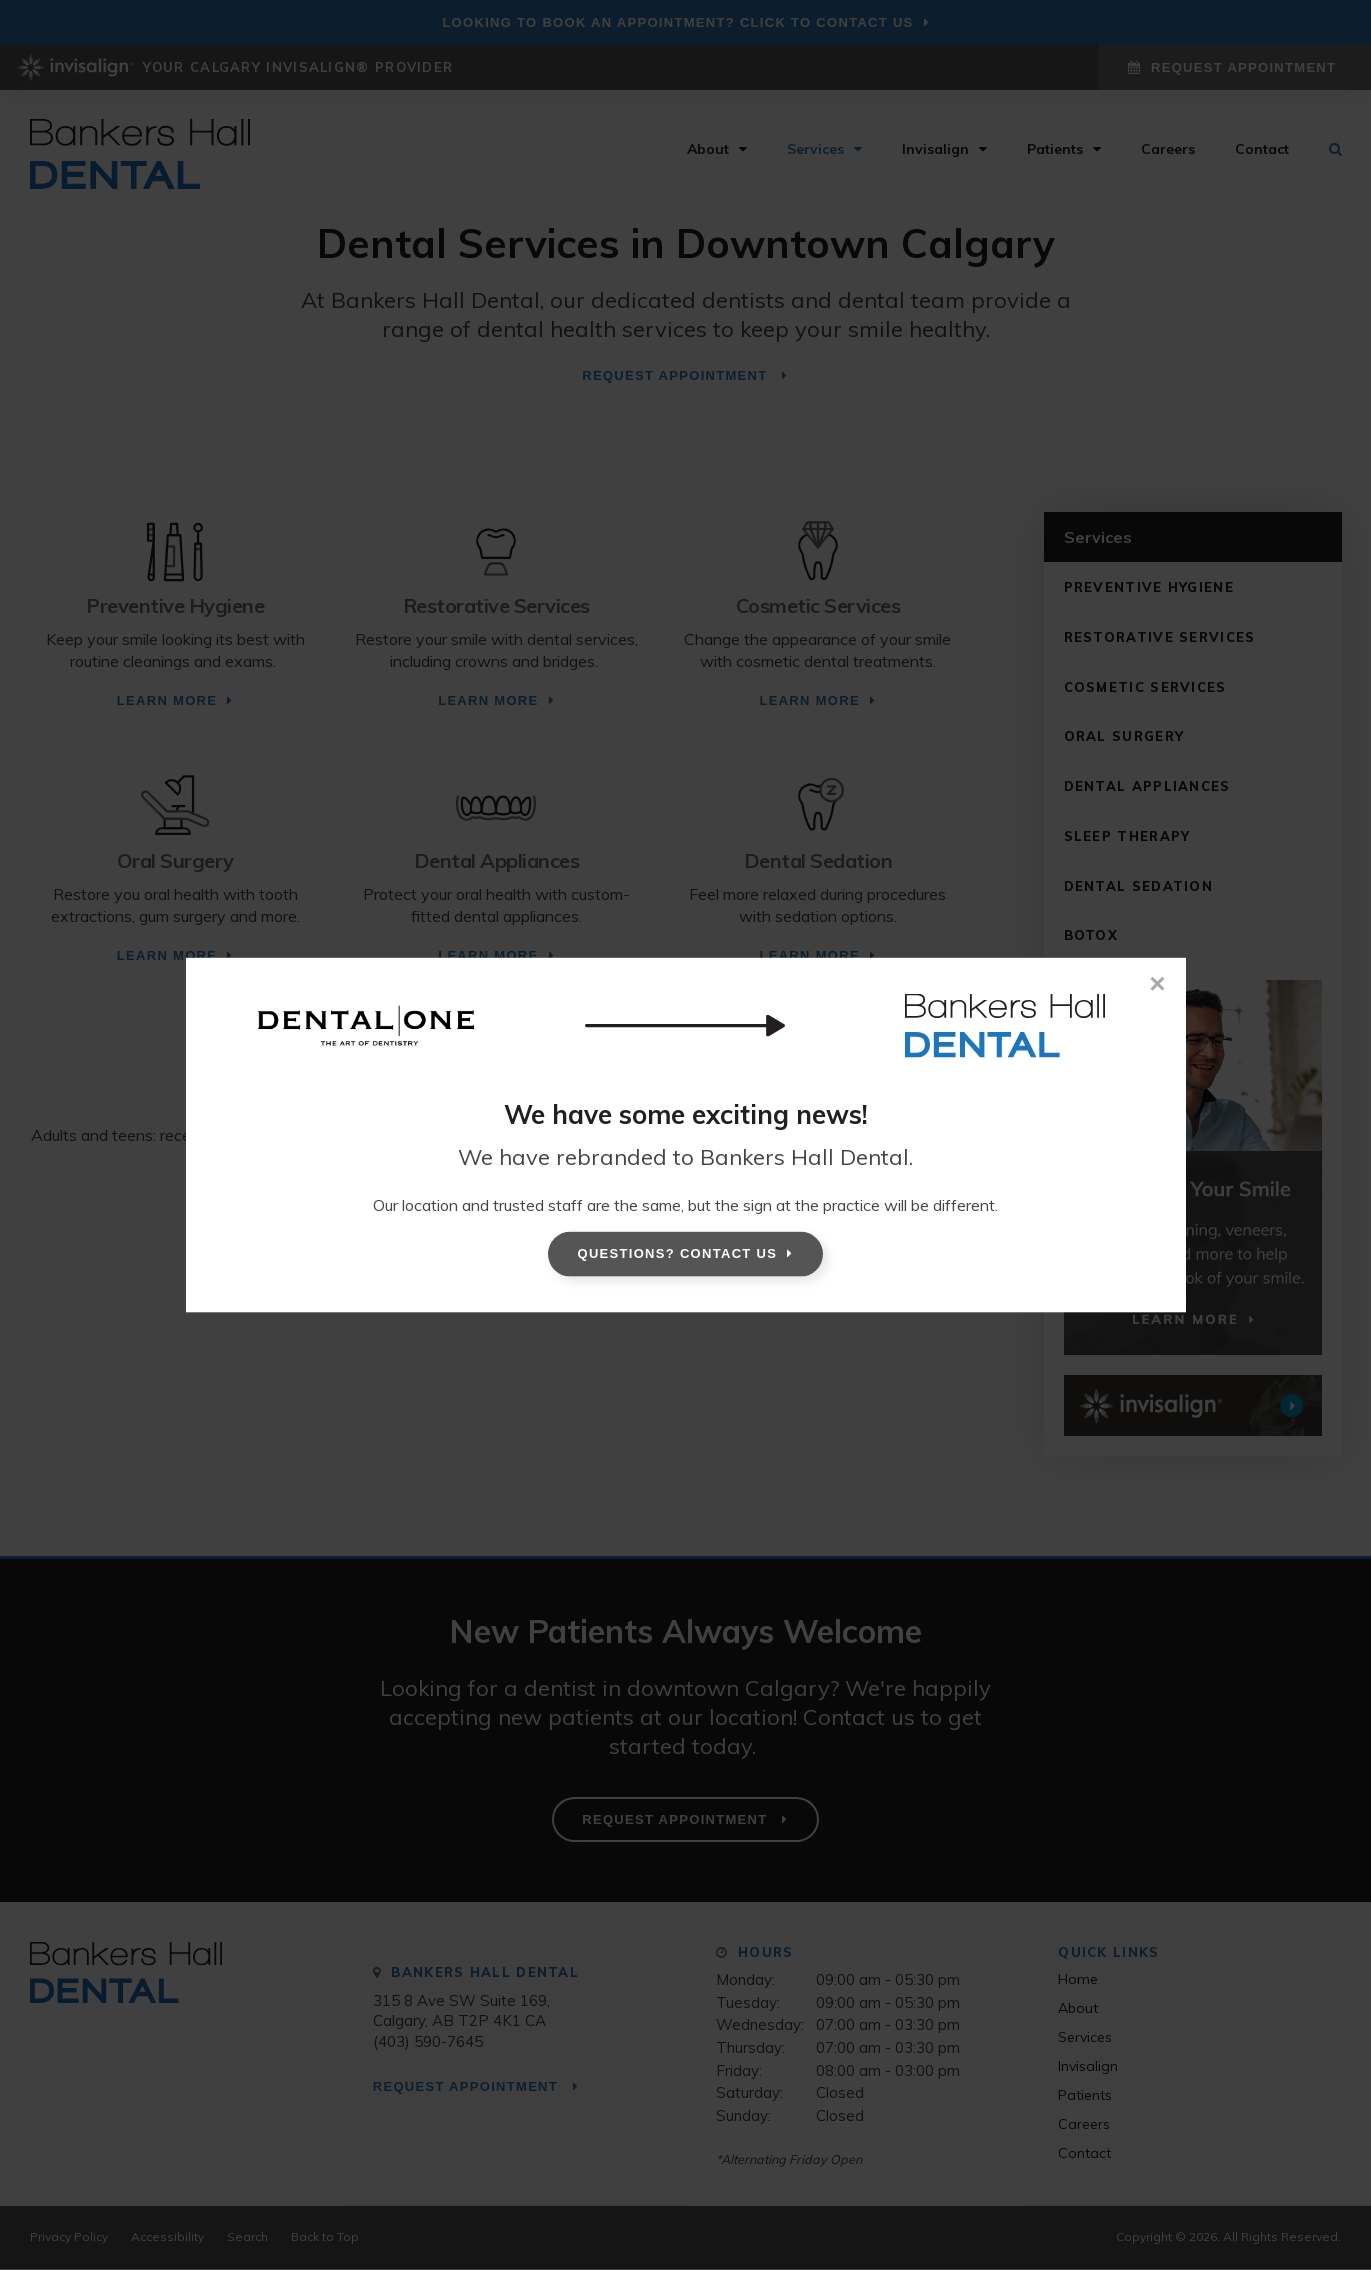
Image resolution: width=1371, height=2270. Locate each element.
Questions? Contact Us (678, 1253)
